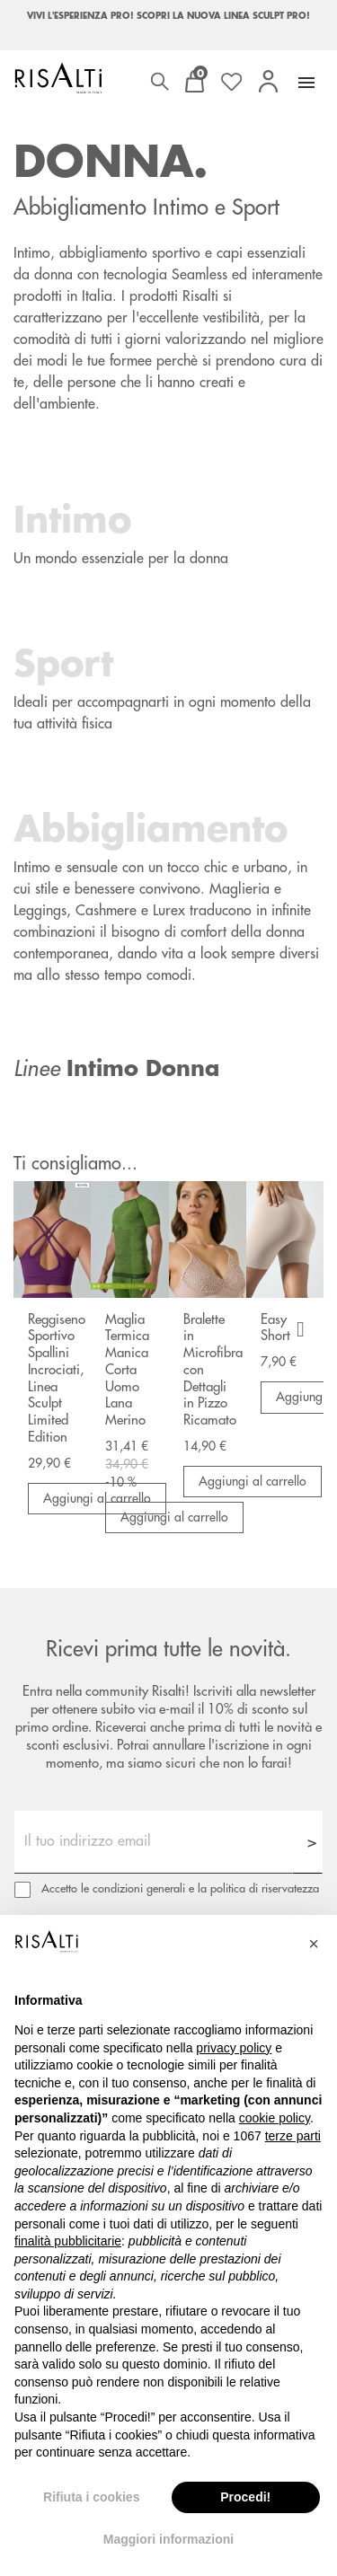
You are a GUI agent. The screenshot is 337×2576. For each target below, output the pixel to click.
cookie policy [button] (274, 2118)
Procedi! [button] (245, 2497)
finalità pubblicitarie (67, 2241)
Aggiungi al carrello (174, 1517)
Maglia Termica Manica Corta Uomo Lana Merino (127, 1370)
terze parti (293, 2136)
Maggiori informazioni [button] (168, 2539)
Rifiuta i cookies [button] (91, 2497)
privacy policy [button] (233, 2048)
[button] (313, 1943)
